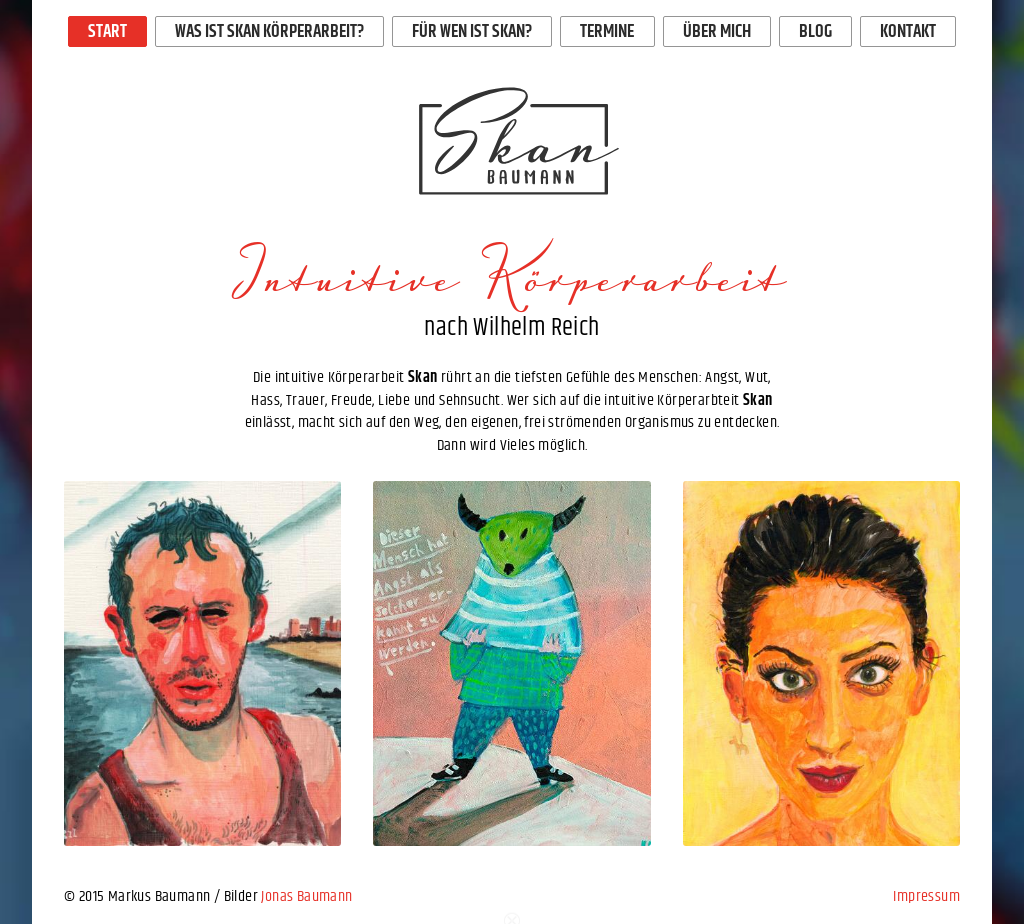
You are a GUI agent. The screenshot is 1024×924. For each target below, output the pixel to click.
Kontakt (908, 32)
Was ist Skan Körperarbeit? (269, 32)
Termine (607, 32)
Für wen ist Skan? (472, 32)
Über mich (717, 32)
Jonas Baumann (306, 896)
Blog (815, 32)
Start (107, 32)
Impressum (926, 896)
